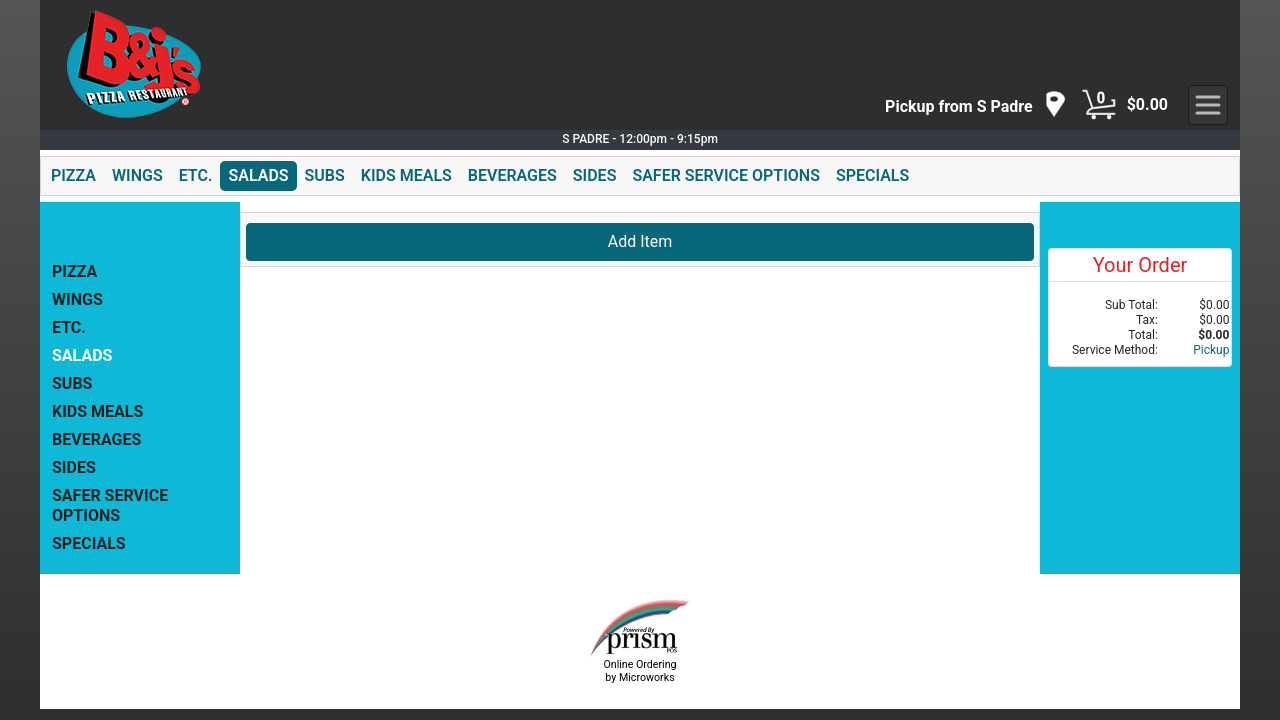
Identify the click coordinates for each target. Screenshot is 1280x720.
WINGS (137, 175)
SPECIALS (872, 175)
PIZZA (73, 175)
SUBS (325, 175)
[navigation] (976, 105)
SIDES (595, 175)
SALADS (258, 175)
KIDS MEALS (406, 175)
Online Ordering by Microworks (639, 671)
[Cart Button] (1099, 105)
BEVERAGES (512, 175)
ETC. (196, 175)
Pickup (1211, 350)
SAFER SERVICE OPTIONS (726, 175)
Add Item (640, 241)
